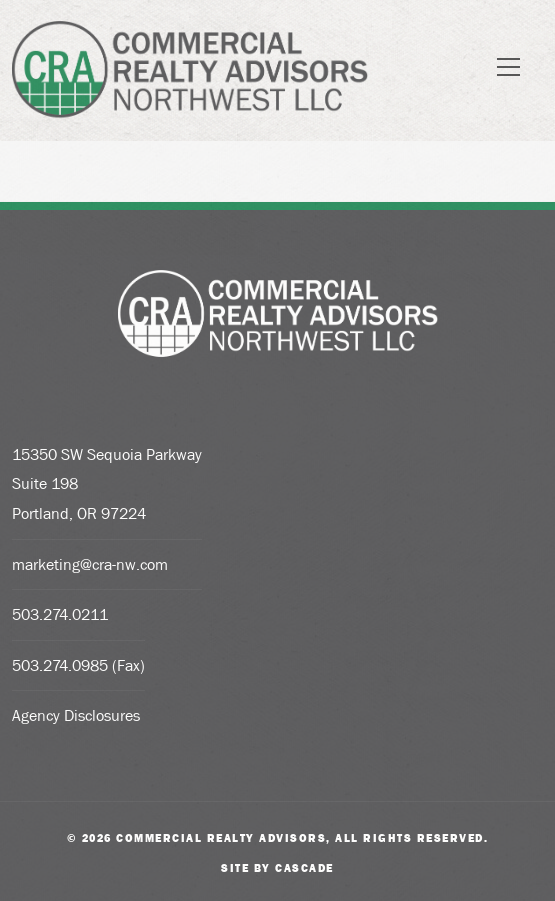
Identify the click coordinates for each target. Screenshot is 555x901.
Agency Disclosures (76, 715)
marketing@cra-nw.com (90, 564)
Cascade (304, 868)
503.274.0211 (60, 614)
